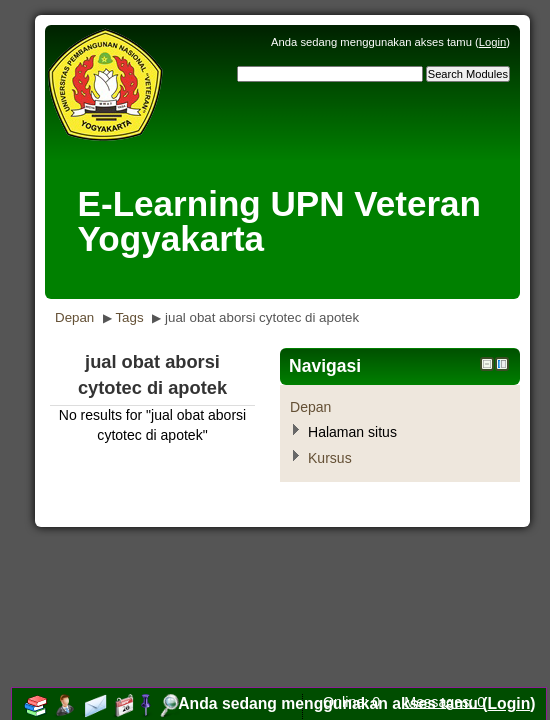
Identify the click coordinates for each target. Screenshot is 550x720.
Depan (74, 317)
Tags (129, 317)
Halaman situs (352, 432)
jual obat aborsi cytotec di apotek (262, 317)
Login (492, 42)
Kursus (330, 458)
